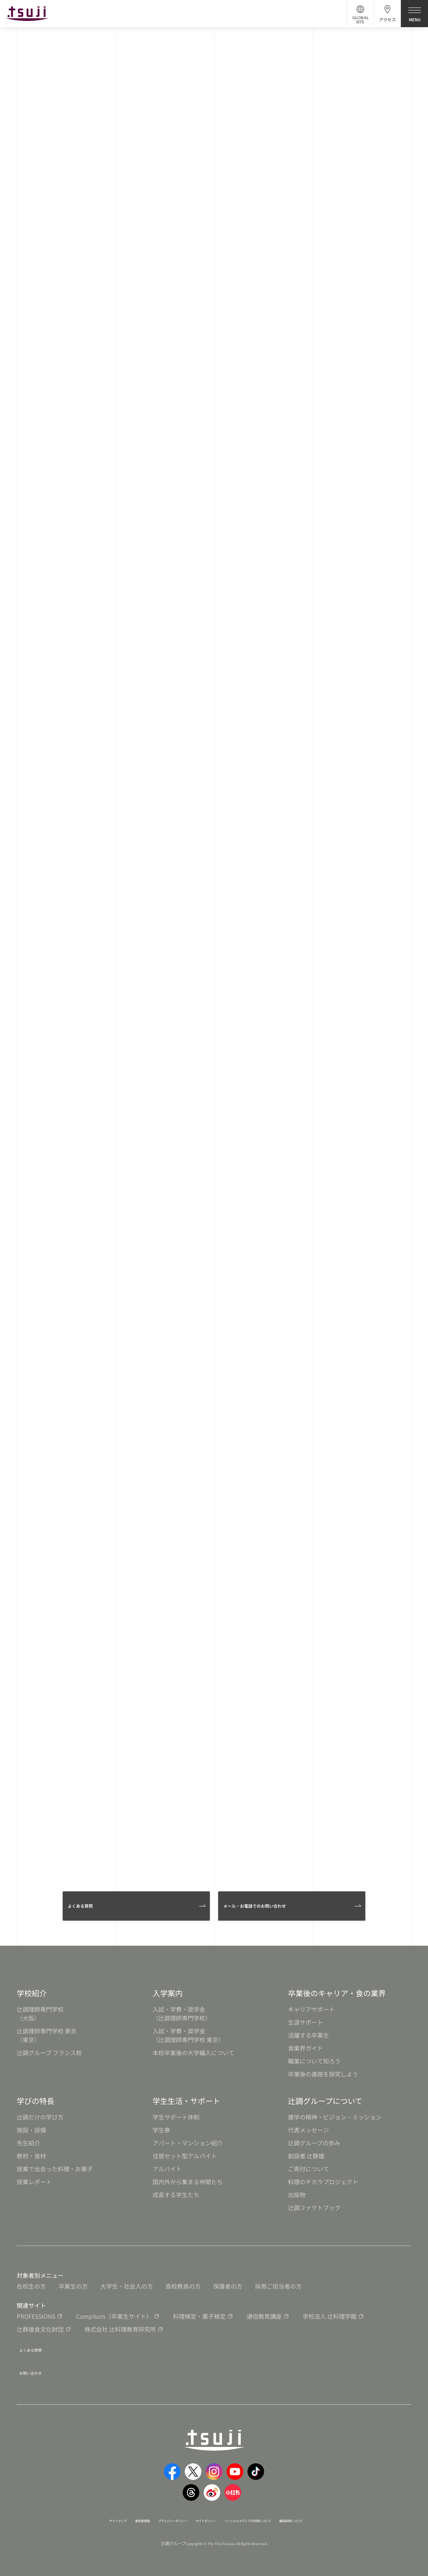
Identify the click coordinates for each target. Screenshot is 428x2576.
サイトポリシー (202, 2512)
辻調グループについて (325, 2100)
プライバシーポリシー (152, 2512)
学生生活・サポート (186, 2100)
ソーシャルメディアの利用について (268, 2512)
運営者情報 (105, 2512)
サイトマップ (70, 2512)
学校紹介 (32, 1992)
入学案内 (168, 1992)
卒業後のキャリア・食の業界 (337, 1992)
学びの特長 (35, 2100)
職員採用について (337, 2512)
